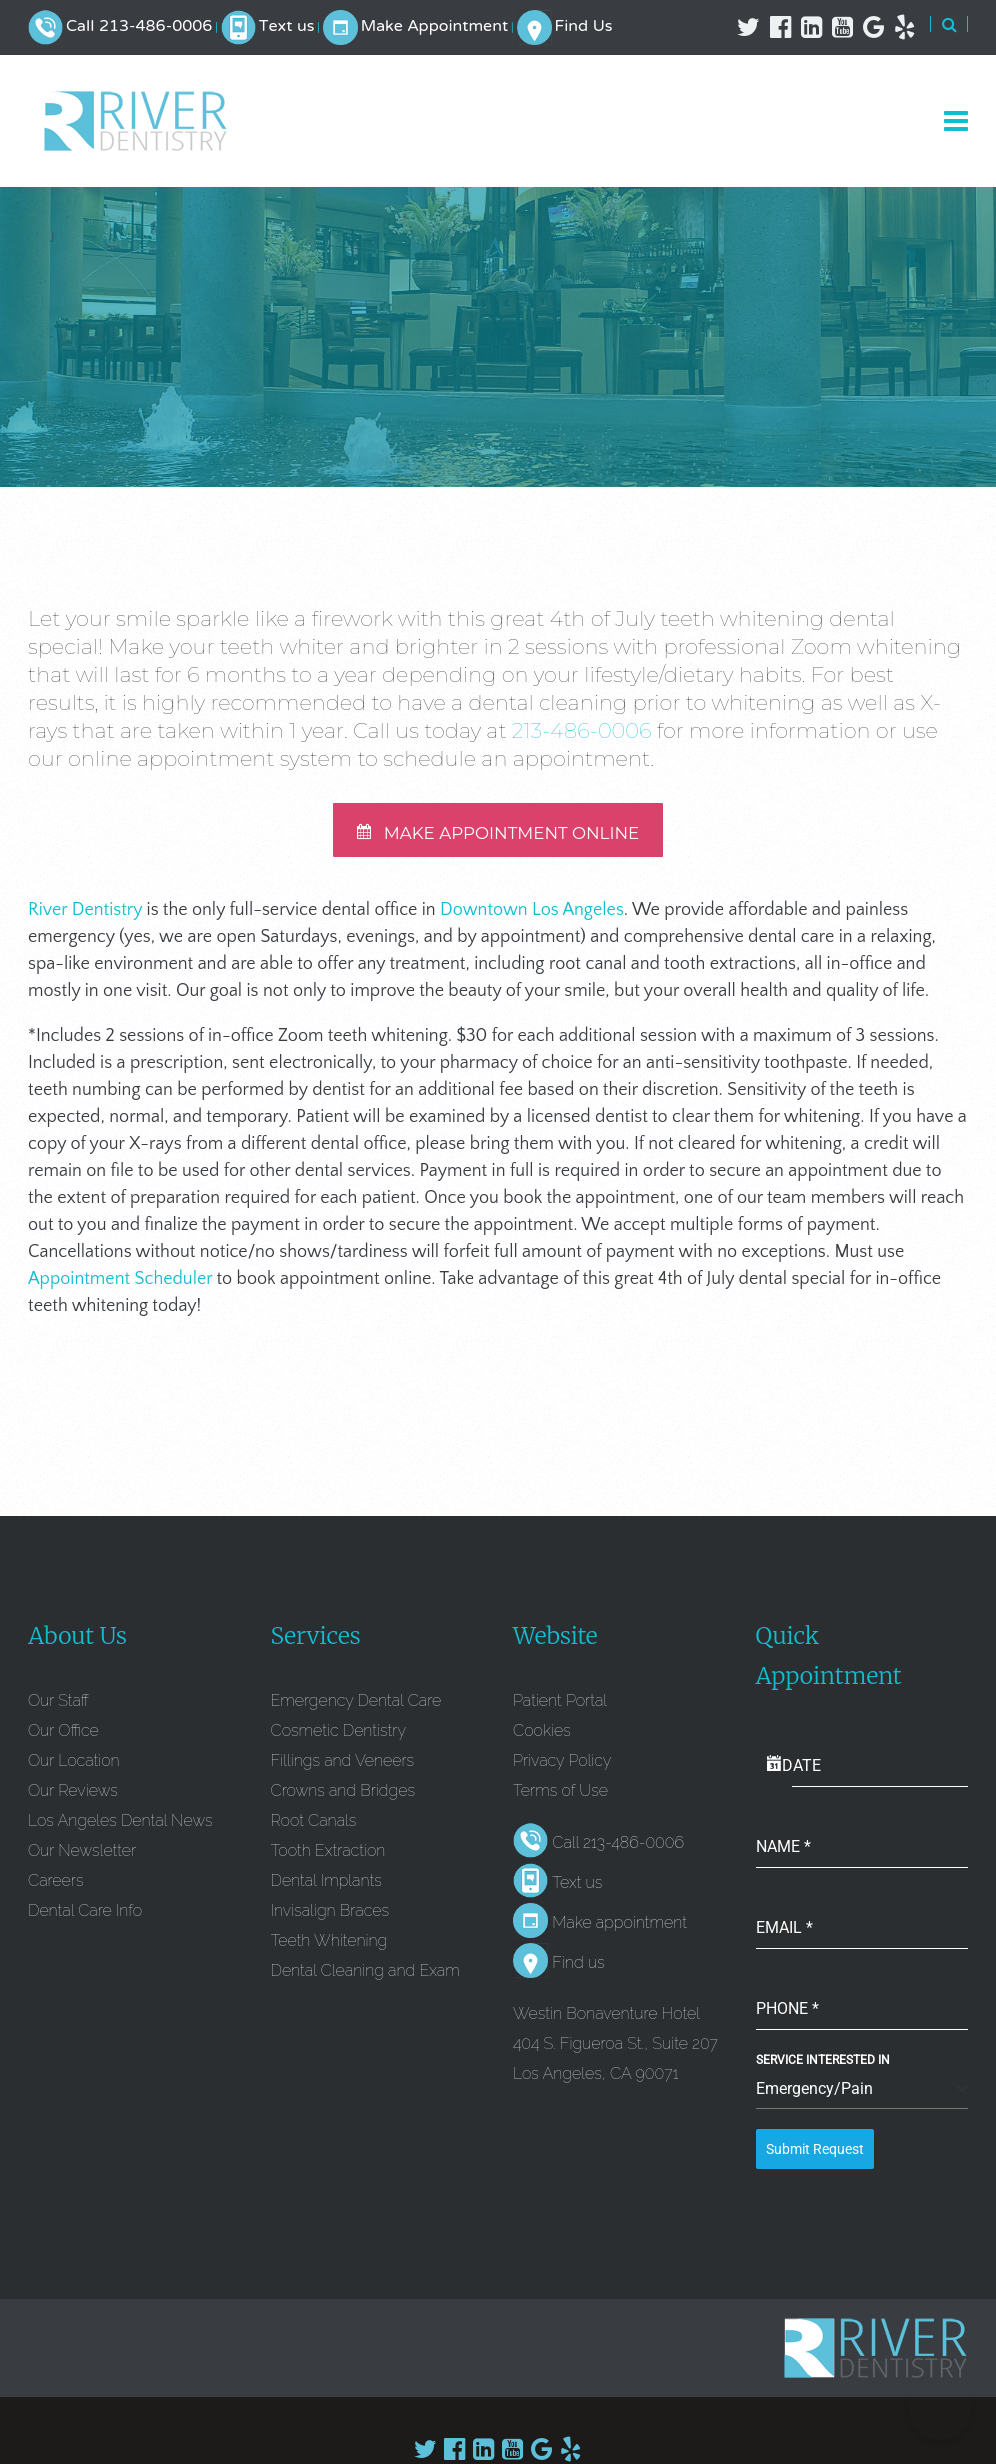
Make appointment (619, 1929)
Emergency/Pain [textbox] (814, 2095)
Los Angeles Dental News (120, 1827)
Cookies (542, 1737)
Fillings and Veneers (343, 1767)
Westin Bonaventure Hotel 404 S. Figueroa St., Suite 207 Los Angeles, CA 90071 (615, 2050)
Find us (578, 1969)
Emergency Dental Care (356, 1707)
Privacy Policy (562, 1767)
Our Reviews (73, 1797)
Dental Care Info (85, 1917)
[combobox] (862, 2096)
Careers (55, 1887)
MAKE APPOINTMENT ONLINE (498, 837)
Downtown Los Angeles (532, 917)
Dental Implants (326, 1887)
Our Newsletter (82, 1857)
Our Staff (58, 1707)
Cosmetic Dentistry (339, 1737)
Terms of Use (560, 1797)
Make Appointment (434, 27)
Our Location (74, 1767)
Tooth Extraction (328, 1857)
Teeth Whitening (329, 1947)
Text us (287, 27)
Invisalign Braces (330, 1917)
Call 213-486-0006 (139, 27)
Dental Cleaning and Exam (365, 1977)
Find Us (583, 27)
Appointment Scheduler (120, 1286)
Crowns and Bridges (343, 1797)
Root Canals (314, 1827)
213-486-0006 (582, 730)
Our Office (63, 1737)
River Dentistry (85, 917)
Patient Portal (560, 1707)
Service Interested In (823, 2067)
